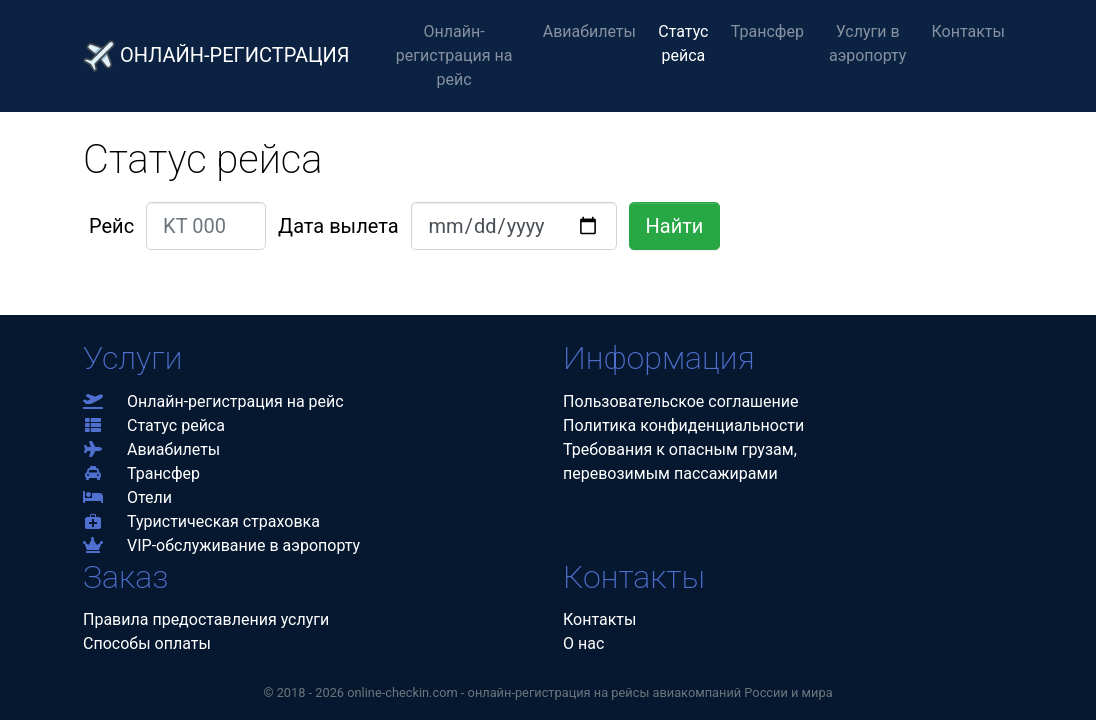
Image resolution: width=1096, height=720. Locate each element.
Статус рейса (683, 43)
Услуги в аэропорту (868, 43)
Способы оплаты (147, 643)
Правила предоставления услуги (206, 619)
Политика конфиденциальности (683, 425)
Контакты (968, 31)
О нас (583, 643)
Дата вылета (338, 226)
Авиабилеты (589, 31)
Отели (127, 497)
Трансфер (767, 31)
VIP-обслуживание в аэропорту (221, 545)
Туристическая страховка (201, 521)
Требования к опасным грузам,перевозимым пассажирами (680, 461)
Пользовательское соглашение (681, 401)
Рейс (111, 226)
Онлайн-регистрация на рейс (454, 55)
